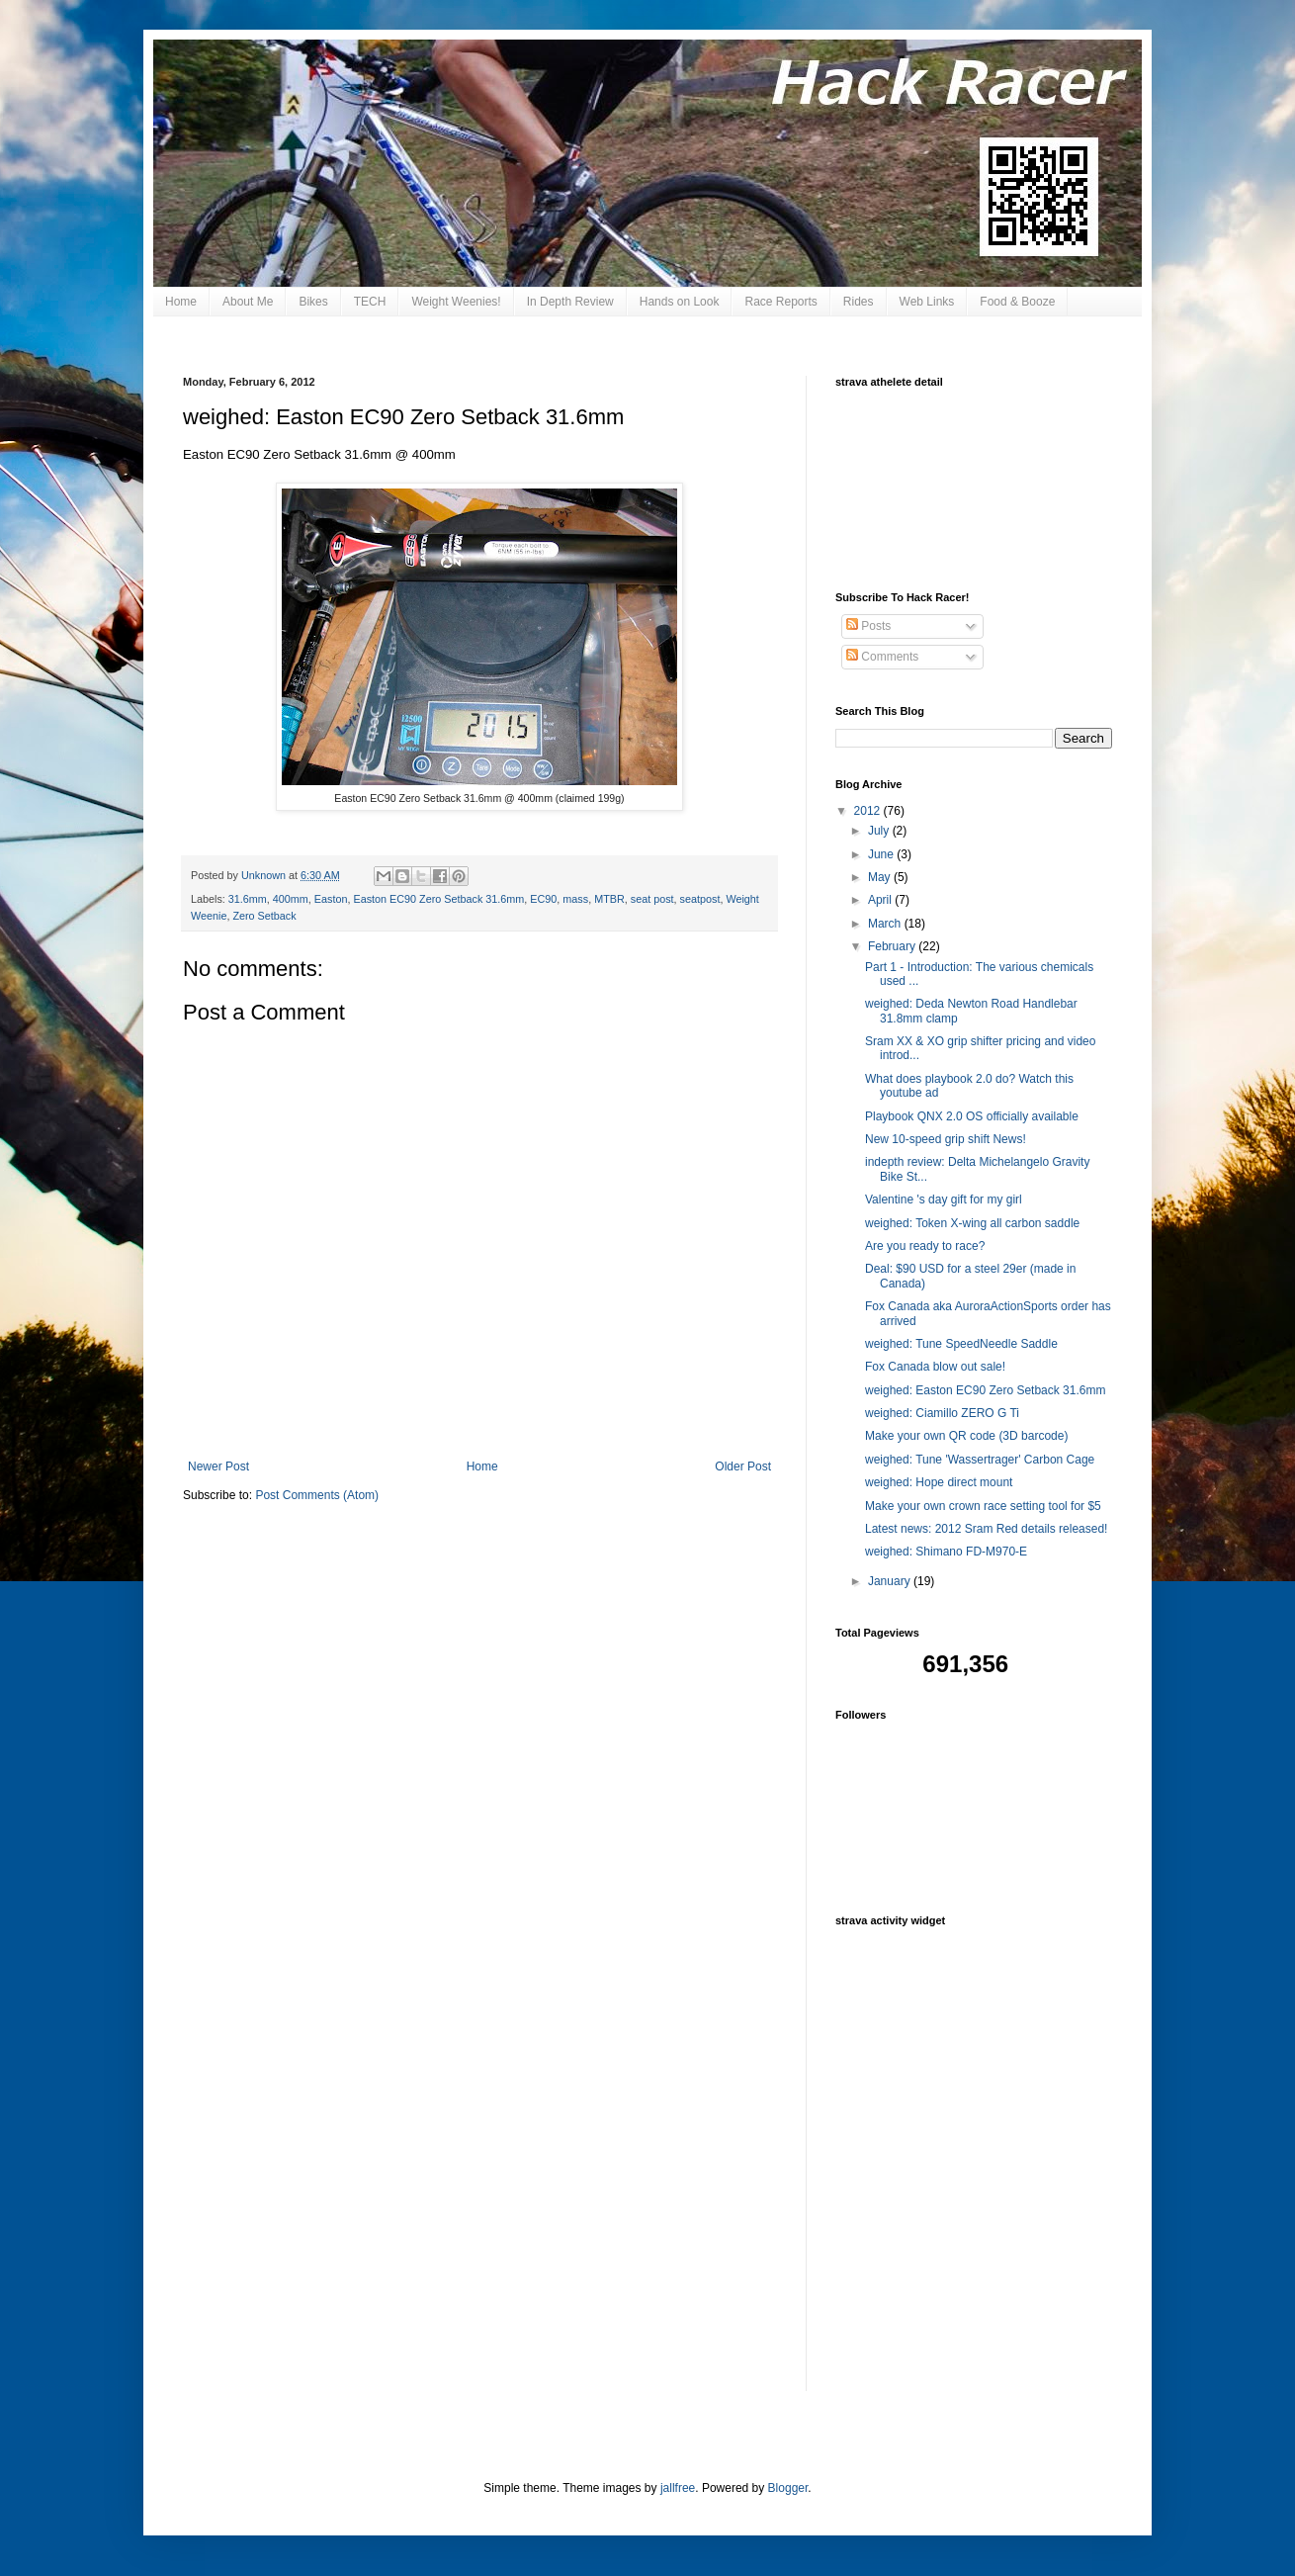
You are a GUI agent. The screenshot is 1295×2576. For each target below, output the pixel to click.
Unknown (265, 875)
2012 (869, 811)
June (882, 854)
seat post (652, 899)
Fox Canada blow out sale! (935, 1367)
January (890, 1581)
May (881, 877)
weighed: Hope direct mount (938, 1482)
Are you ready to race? (925, 1246)
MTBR (609, 899)
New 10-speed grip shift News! (945, 1139)
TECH (370, 302)
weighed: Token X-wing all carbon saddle (972, 1223)
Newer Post (218, 1466)
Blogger (788, 2488)
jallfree (677, 2488)
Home (181, 302)
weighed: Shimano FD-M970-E (946, 1551)
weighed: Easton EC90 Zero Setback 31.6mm (985, 1390)
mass (575, 899)
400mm (290, 899)
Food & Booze (1017, 302)
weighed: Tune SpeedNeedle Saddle (961, 1344)
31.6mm (247, 899)
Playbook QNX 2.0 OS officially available (972, 1116)
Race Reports (780, 302)
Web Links (927, 302)
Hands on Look (680, 302)
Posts (868, 626)
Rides (858, 302)
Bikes (313, 302)
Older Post (743, 1466)
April (881, 900)
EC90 (543, 899)
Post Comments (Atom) (317, 1495)
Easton (331, 899)
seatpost (700, 899)
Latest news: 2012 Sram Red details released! (986, 1529)
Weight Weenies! (455, 302)
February (893, 946)
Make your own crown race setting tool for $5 (983, 1506)
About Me (247, 302)
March (886, 924)
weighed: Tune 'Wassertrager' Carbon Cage (979, 1459)
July (880, 831)
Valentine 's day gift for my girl (943, 1199)
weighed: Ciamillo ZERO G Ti (942, 1413)
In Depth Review (570, 302)
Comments (882, 657)
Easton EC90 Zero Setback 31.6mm (438, 899)
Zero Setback (264, 916)
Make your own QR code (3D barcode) (966, 1436)
